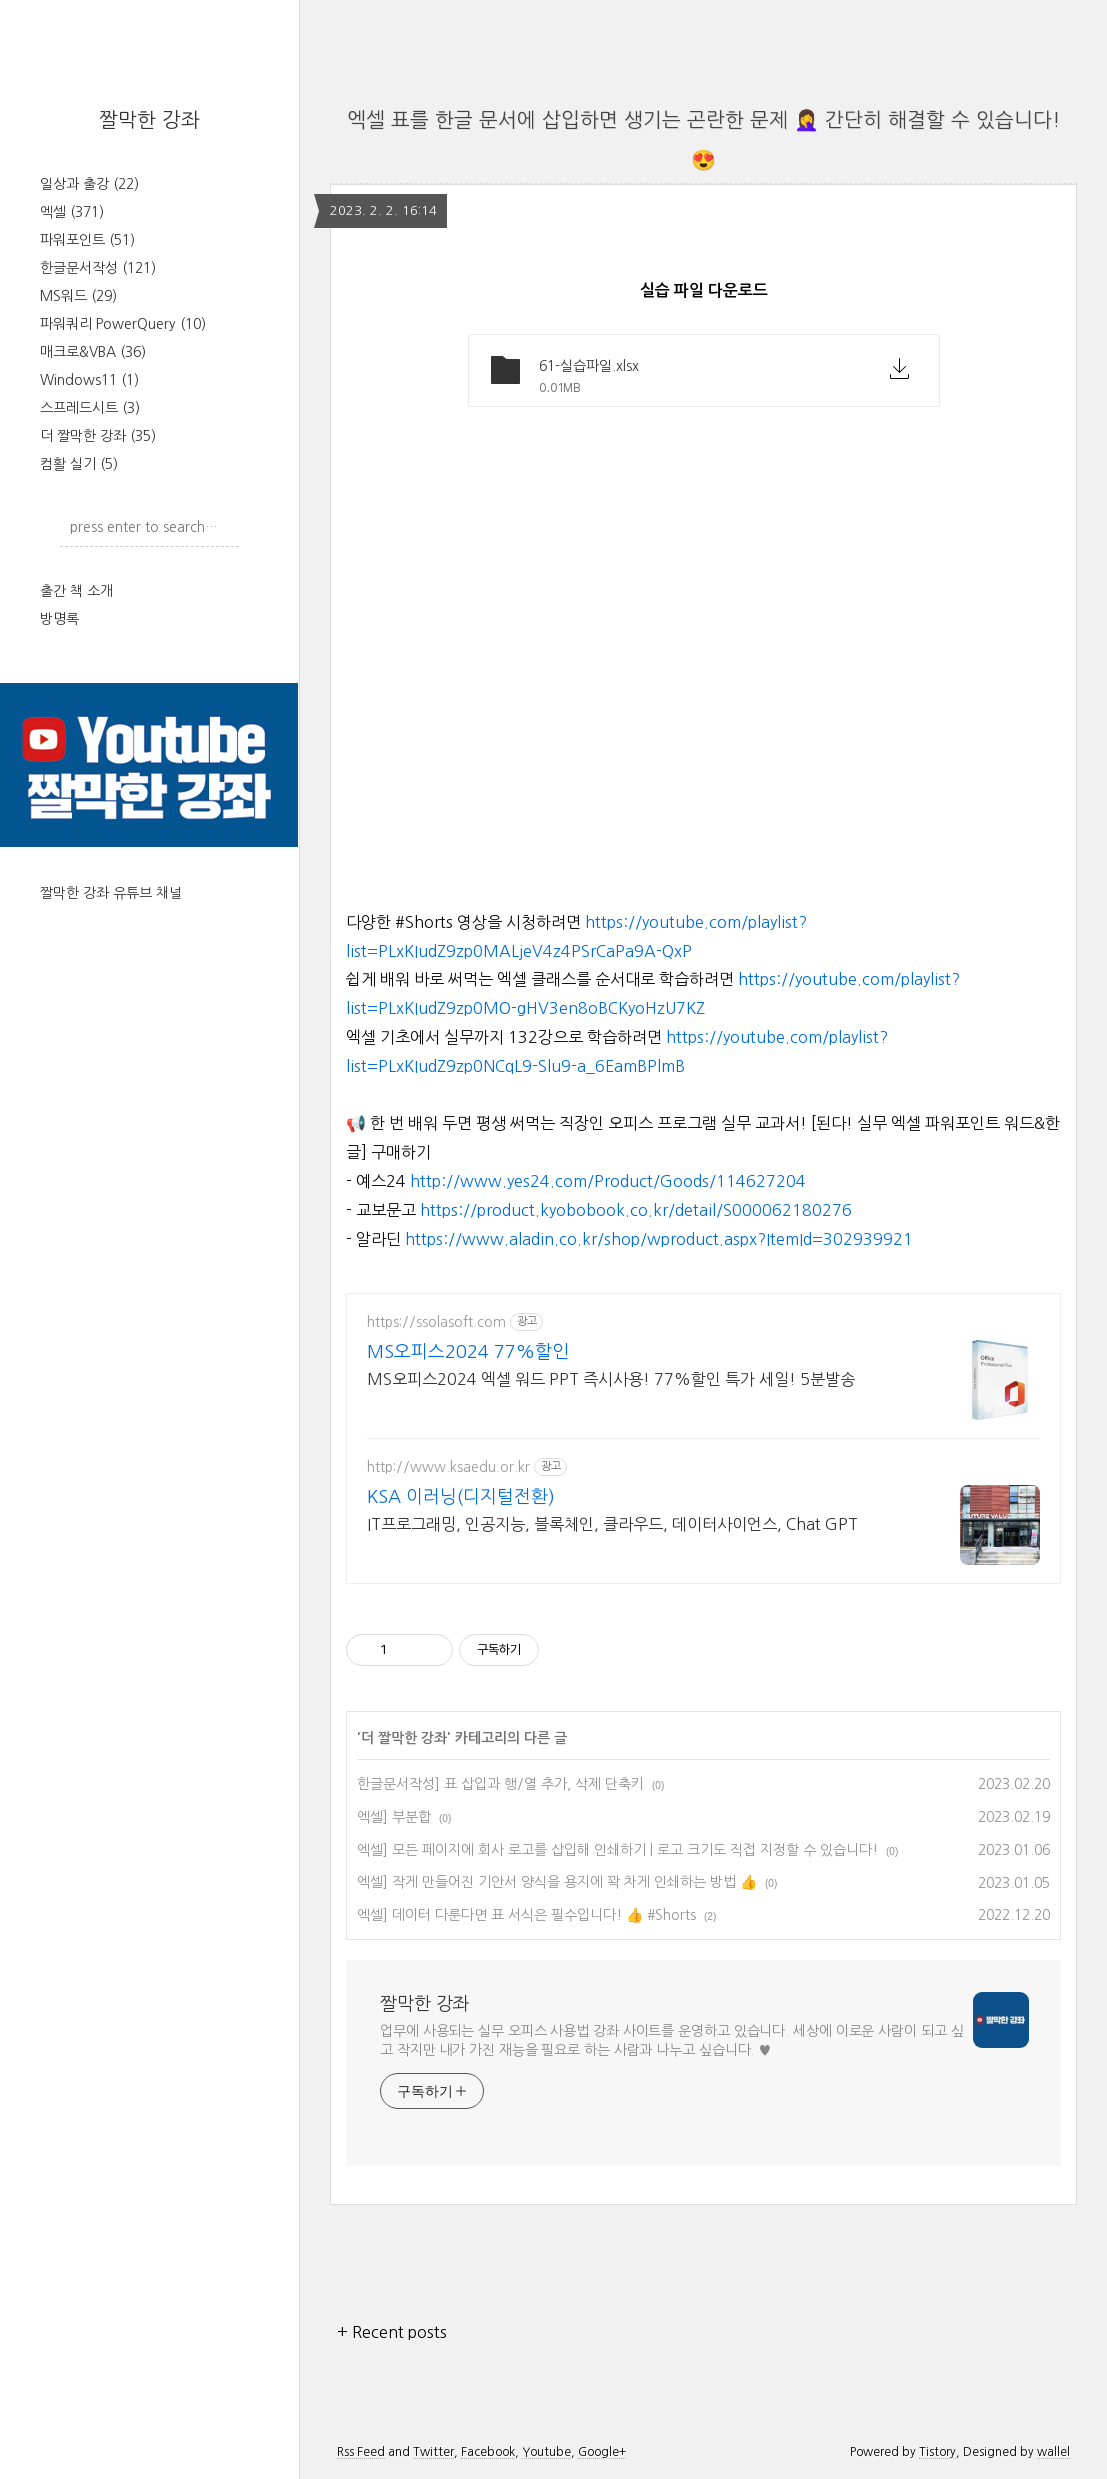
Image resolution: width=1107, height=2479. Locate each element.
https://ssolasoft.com (436, 1322)
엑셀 (72, 212)
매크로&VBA (93, 352)
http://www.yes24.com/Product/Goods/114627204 (608, 1181)
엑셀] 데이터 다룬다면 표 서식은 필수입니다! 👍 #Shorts (526, 1915)
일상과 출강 (89, 184)
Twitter (433, 2452)
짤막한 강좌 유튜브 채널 (111, 893)
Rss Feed (361, 2452)
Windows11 (89, 380)
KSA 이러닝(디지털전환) (461, 1497)
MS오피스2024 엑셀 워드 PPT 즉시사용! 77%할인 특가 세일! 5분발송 (611, 1379)
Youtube (546, 2452)
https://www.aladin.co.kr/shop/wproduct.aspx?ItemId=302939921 (659, 1239)
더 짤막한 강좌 (98, 436)
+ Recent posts (392, 2332)
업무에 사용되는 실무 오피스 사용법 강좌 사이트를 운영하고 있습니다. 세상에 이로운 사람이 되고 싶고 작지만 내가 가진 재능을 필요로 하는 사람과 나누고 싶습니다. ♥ (672, 2040)
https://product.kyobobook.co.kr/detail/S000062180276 (636, 1210)
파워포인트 (87, 240)
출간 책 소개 (76, 591)
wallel (1053, 2452)
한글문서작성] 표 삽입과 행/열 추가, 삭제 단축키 (500, 1784)
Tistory (937, 2452)
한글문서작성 (98, 268)
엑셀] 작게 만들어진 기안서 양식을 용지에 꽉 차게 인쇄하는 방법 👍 (557, 1882)
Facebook (488, 2452)
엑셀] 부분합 (394, 1817)
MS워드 (78, 296)
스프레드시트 (90, 408)
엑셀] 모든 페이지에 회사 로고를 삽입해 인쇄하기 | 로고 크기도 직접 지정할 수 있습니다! (617, 1850)
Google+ (602, 2452)
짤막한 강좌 (149, 120)
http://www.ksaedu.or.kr (448, 1467)
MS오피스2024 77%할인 (468, 1352)
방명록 (59, 619)
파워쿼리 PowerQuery (123, 324)
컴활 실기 (79, 464)
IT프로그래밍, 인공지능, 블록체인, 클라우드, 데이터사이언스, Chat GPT (612, 1524)
